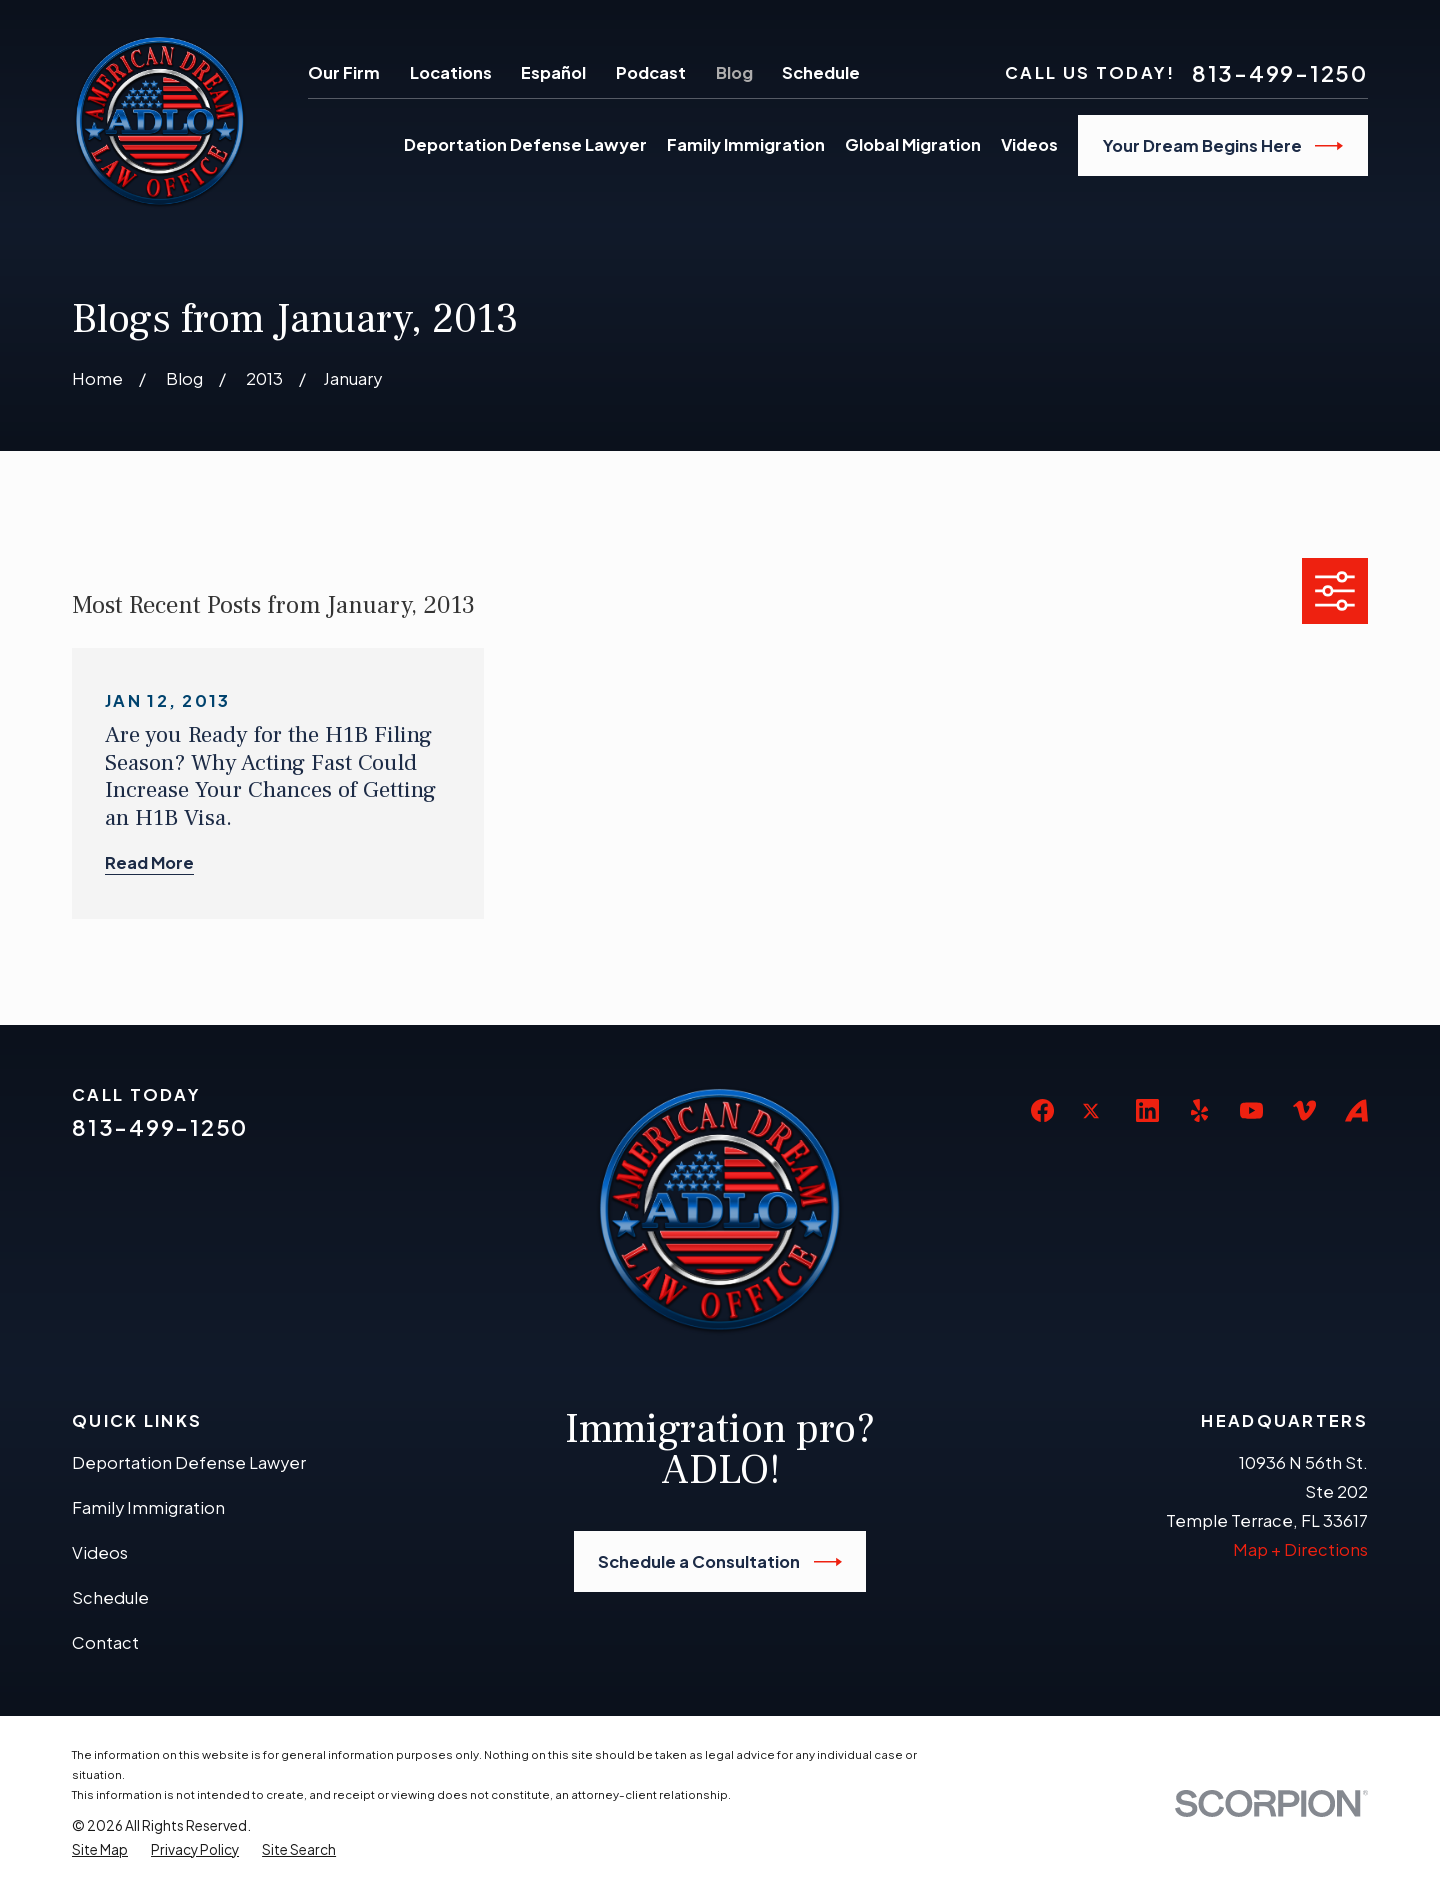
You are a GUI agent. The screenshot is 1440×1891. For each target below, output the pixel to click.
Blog (734, 72)
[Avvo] (1356, 1110)
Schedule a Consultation (719, 1562)
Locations (451, 72)
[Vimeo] (1304, 1110)
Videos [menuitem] (1029, 144)
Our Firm (344, 72)
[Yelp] (1199, 1110)
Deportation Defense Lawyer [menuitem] (525, 144)
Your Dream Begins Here (1223, 146)
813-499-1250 (1280, 74)
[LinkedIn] (1147, 1110)
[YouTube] (1251, 1110)
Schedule (821, 72)
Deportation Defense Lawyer (189, 1462)
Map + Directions (1300, 1549)
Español (553, 72)
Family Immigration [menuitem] (746, 144)
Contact (105, 1642)
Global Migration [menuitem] (913, 144)
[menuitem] (100, 1850)
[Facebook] (1042, 1110)
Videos (100, 1552)
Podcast (651, 72)
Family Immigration (148, 1507)
